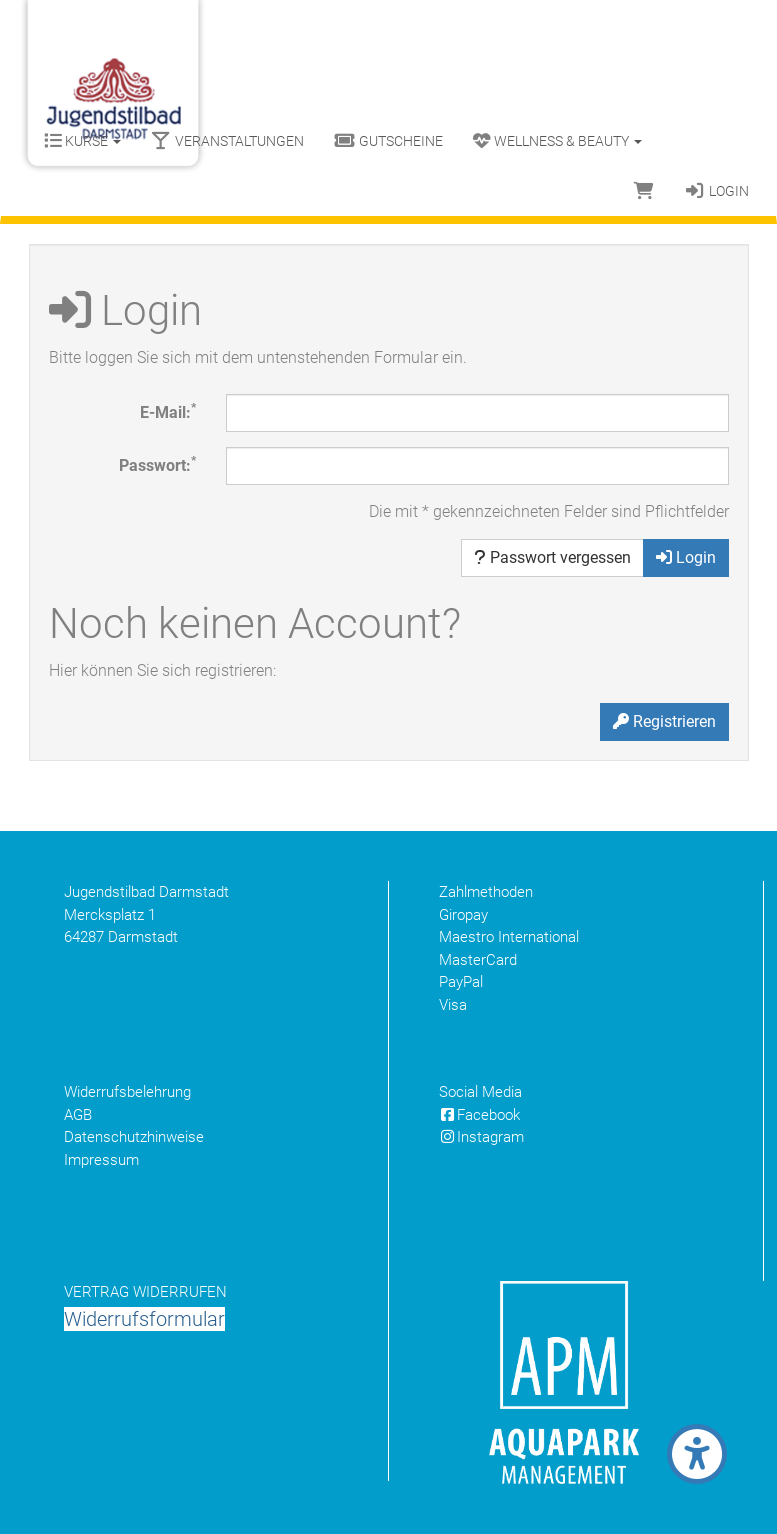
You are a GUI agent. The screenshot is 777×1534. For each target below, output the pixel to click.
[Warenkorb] (644, 191)
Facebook (480, 1115)
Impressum (101, 1160)
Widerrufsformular (144, 1319)
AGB (78, 1115)
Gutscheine (388, 141)
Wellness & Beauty (557, 141)
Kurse (82, 141)
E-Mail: (168, 411)
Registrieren (664, 721)
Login (716, 191)
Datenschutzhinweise (134, 1137)
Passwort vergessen (552, 557)
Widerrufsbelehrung (127, 1092)
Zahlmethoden (486, 892)
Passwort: (157, 464)
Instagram (482, 1137)
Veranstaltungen (228, 141)
